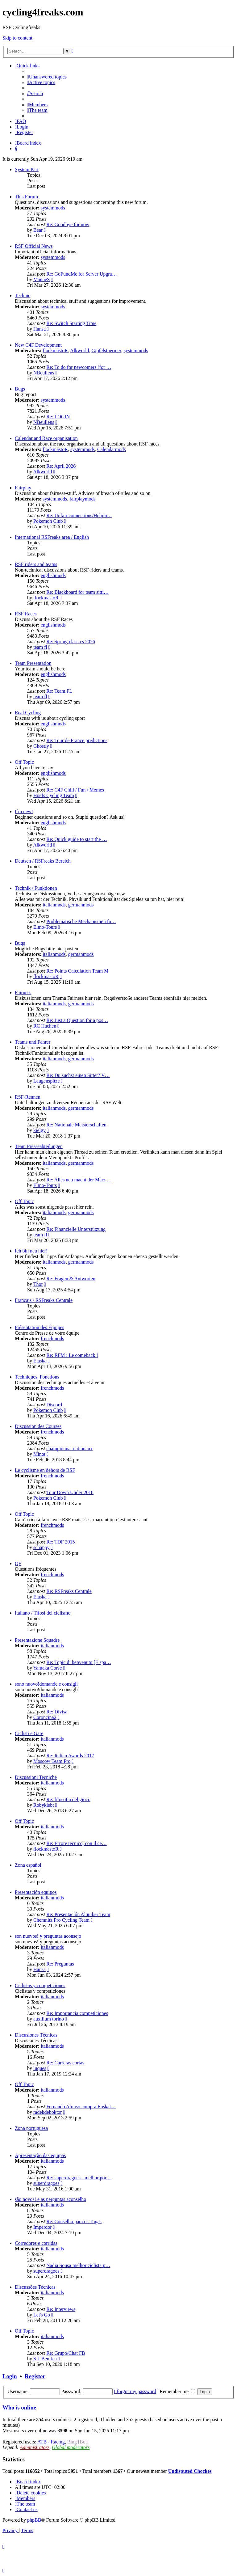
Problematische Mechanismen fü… (81, 921)
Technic (22, 295)
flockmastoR (55, 350)
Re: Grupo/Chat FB (65, 2353)
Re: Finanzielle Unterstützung (76, 1229)
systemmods (53, 207)
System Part (27, 169)
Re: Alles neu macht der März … (79, 1179)
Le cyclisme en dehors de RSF (45, 1470)
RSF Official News (33, 246)
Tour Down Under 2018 (70, 1492)
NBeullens (43, 372)
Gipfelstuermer (106, 350)
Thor (38, 1284)
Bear (38, 230)
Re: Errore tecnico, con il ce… (76, 1843)
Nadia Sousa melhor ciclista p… (78, 2265)
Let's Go (41, 2314)
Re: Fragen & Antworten (70, 1278)
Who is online (19, 2407)
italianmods (54, 904)
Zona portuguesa (31, 2128)
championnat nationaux (69, 1448)
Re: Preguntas (60, 1963)
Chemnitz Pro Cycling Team (61, 1920)
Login (9, 2376)
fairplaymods (82, 498)
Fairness (23, 992)
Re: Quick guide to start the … (76, 839)
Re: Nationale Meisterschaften (76, 1124)
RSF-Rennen (27, 1097)
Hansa (39, 329)
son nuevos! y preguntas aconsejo (48, 1936)
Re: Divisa (56, 1711)
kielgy (39, 1130)
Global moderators (70, 2447)
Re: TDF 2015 (60, 1541)
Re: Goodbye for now (67, 224)
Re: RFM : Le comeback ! (72, 1355)
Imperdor (42, 2227)
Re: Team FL (59, 691)
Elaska (40, 1360)
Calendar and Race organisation (46, 438)
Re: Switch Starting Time (71, 323)
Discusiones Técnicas (36, 2035)
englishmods (53, 575)
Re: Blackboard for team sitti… (77, 592)
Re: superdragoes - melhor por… (78, 2177)
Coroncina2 (44, 1717)
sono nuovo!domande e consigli (46, 1684)
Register (35, 2376)
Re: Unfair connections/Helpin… (79, 515)
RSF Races (26, 613)
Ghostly (41, 746)
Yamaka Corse (47, 1667)
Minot (39, 1454)
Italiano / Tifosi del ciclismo (42, 1612)
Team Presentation (33, 663)
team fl (40, 647)
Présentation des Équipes (39, 1327)
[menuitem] (47, 76)
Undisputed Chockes (190, 2471)
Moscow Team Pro (51, 1761)
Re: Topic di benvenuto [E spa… (78, 1662)
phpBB (34, 2520)
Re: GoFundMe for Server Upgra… (81, 274)
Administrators (34, 2447)
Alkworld (79, 350)
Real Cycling (28, 712)
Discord (54, 1404)
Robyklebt (43, 1805)
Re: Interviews (60, 2309)
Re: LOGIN (58, 416)
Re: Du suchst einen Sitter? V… (78, 1075)
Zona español (28, 1865)
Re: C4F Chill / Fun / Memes (75, 789)
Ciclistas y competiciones (40, 1985)
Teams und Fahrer (32, 1042)
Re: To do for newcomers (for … (78, 367)
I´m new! (24, 811)
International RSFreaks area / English (52, 537)
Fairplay (23, 487)
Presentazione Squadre (37, 1640)
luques (39, 2068)
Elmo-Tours (45, 927)
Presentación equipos (36, 1892)
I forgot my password (135, 2391)
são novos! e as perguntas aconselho (50, 2199)
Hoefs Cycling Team (53, 795)
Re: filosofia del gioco (68, 1799)
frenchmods (52, 1338)
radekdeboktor (47, 2112)
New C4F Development (38, 345)
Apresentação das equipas (40, 2155)
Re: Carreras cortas (65, 2062)
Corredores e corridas (36, 2243)
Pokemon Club (48, 521)
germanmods (81, 904)
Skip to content (17, 37)
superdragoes (46, 2183)
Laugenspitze (46, 1080)
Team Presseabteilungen (39, 1146)
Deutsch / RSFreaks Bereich (43, 861)
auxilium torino (48, 2018)
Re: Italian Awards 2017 (70, 1755)
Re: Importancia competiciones (77, 2013)
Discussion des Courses (38, 1426)
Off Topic (24, 762)
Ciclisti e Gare (29, 1733)
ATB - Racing (51, 2441)
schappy (41, 1547)
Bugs (20, 388)
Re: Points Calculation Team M (77, 970)
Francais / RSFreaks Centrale (44, 1300)
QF (18, 1563)
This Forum (26, 196)
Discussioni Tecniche (36, 1777)
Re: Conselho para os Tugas (74, 2221)
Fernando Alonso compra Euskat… (81, 2106)
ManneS (41, 279)
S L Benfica (45, 2358)
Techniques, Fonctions (37, 1376)
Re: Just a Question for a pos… (77, 1020)
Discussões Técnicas (35, 2287)
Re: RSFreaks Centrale (69, 1591)
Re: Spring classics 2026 (70, 641)
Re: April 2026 (61, 466)
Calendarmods (111, 449)
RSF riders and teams (36, 564)
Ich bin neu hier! (31, 1250)
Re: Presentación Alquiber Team (78, 1914)
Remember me (177, 2391)
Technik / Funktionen (36, 888)
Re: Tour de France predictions (76, 740)
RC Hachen (44, 1025)
